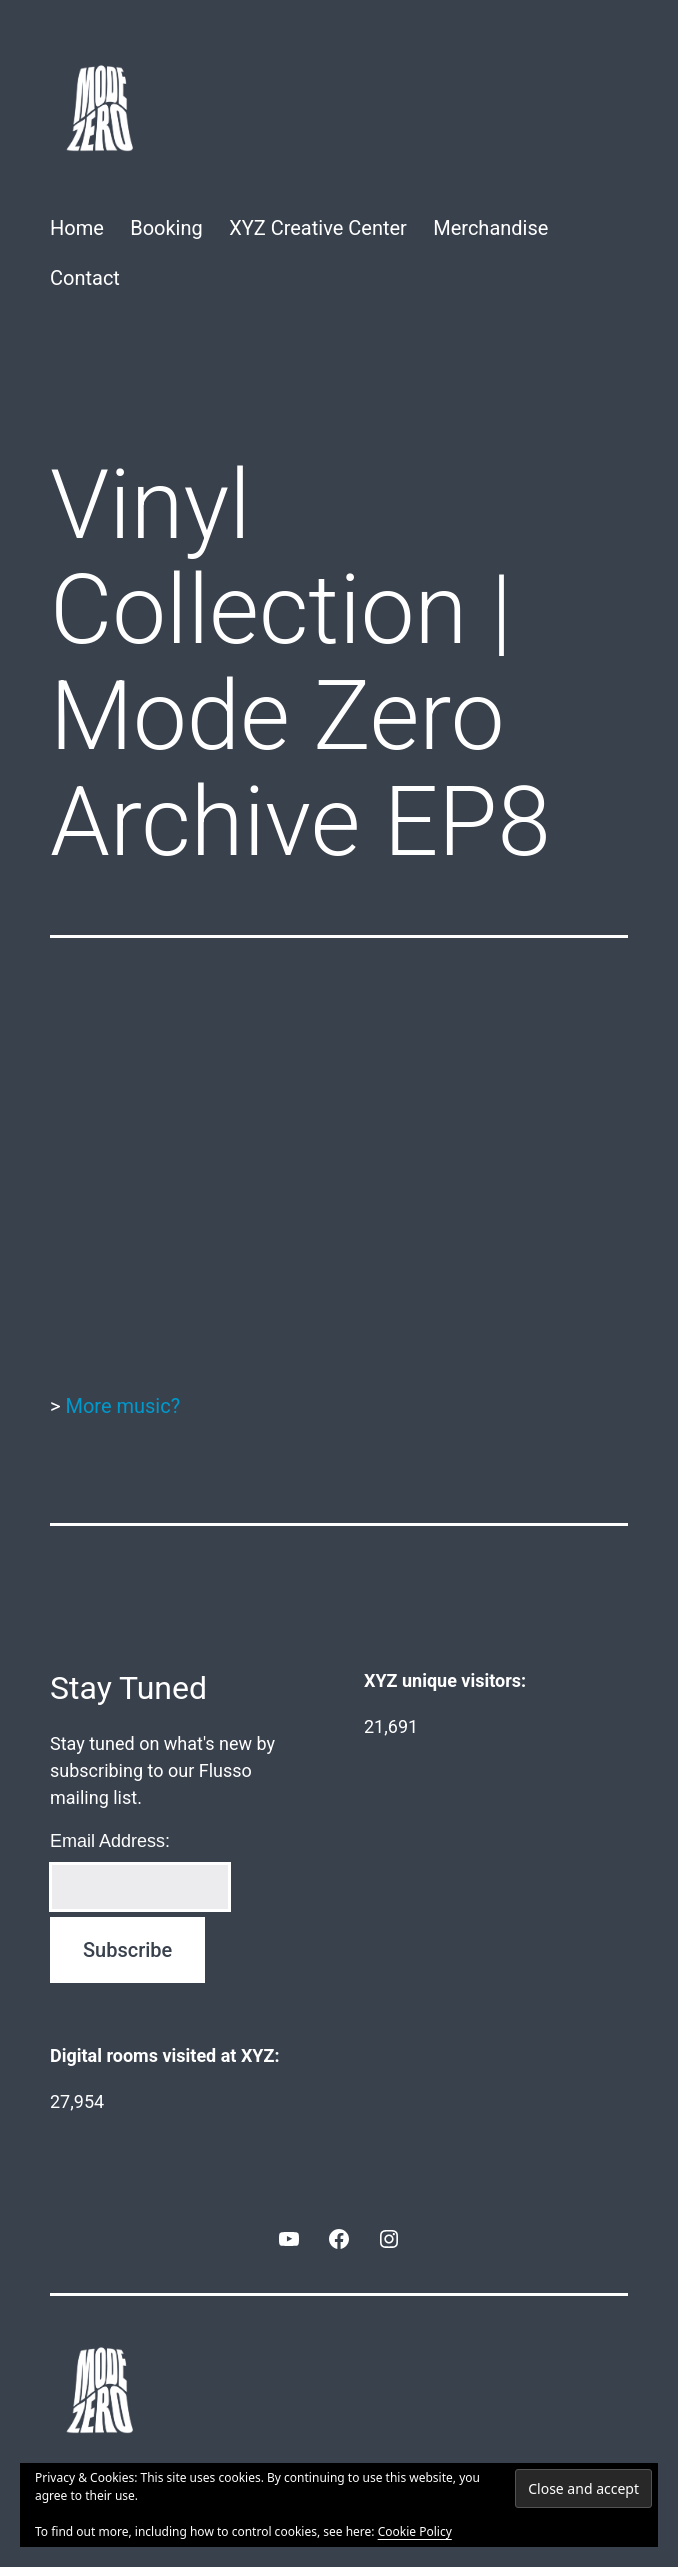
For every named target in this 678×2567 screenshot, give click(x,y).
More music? (122, 1406)
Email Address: (110, 1841)
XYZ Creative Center (318, 228)
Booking (166, 228)
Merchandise (490, 228)
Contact (85, 278)
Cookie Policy (415, 2531)
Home (77, 228)
